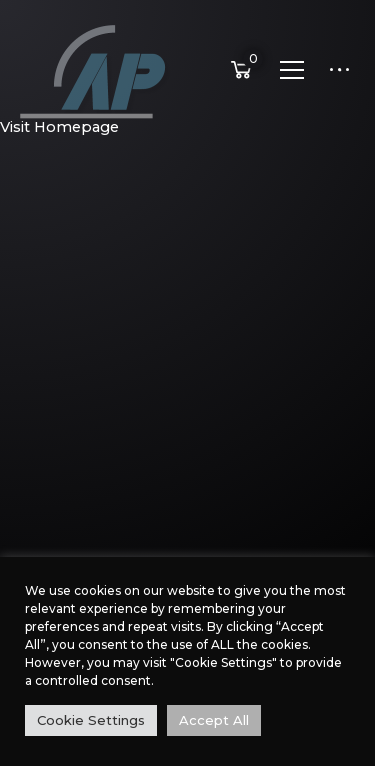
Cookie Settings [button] (91, 720)
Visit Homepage (59, 127)
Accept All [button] (214, 720)
